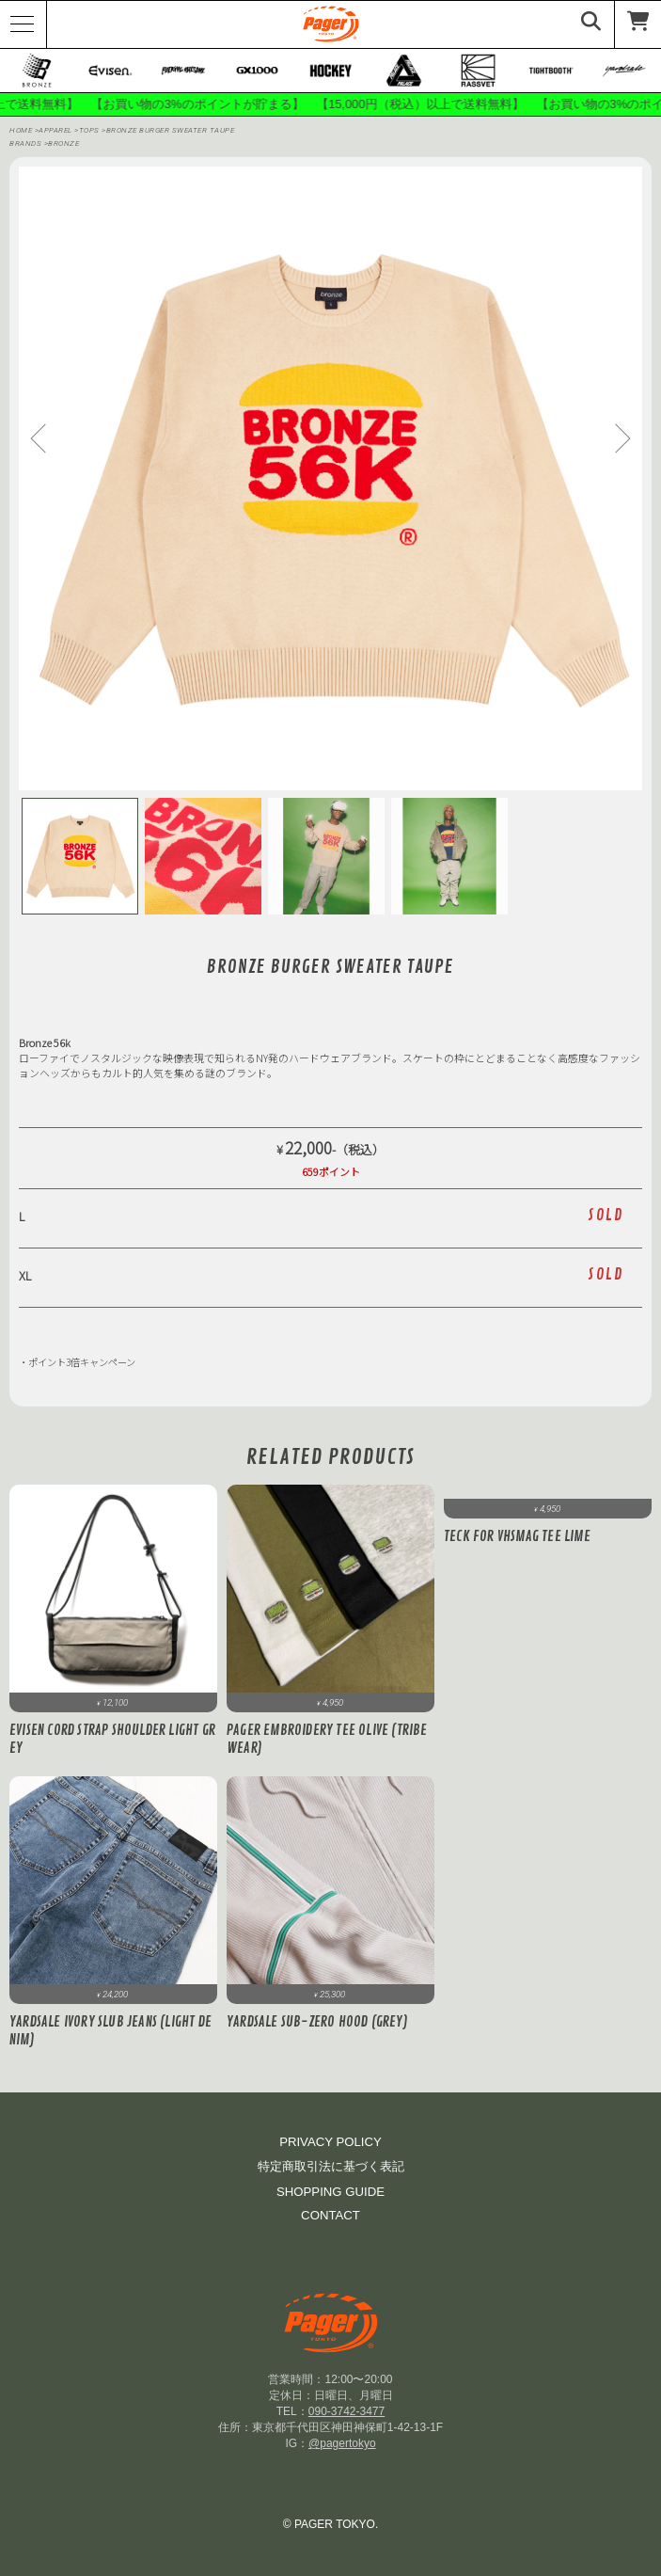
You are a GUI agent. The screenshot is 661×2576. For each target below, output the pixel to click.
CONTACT (330, 2215)
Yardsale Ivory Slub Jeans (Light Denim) (110, 2031)
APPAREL (56, 130)
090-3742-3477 (346, 2411)
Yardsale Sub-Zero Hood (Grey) (317, 2022)
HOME (20, 130)
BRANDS (25, 143)
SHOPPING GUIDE (330, 2192)
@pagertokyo (342, 2443)
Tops (90, 130)
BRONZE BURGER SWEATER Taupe (170, 130)
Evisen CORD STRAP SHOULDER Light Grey (112, 1739)
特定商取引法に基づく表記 (331, 2166)
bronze (63, 143)
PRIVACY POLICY (330, 2142)
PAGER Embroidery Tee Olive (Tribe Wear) (327, 1739)
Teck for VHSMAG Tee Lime (517, 1537)
